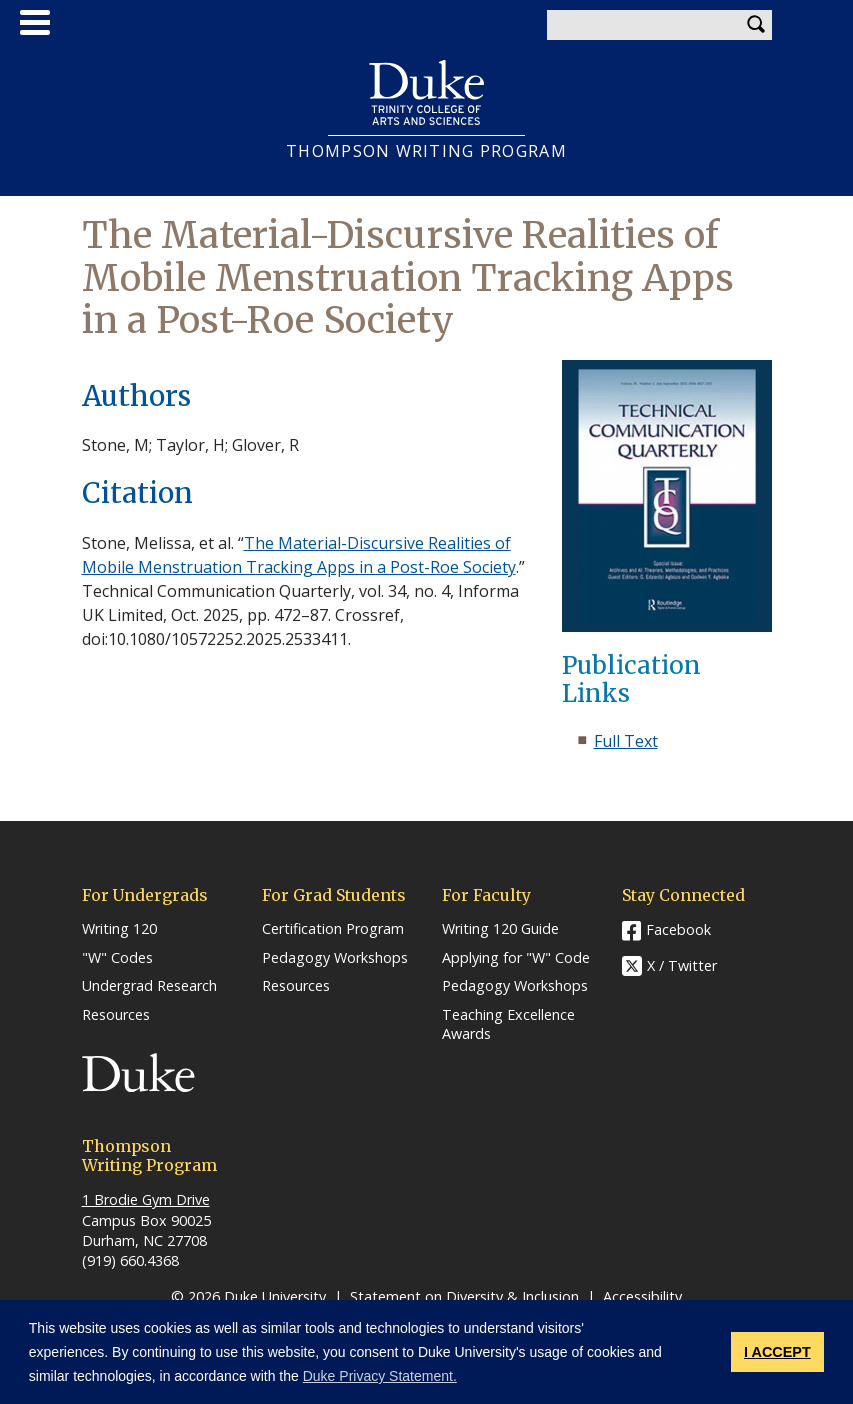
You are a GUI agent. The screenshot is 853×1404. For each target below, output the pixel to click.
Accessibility (642, 1296)
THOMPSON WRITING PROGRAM (426, 151)
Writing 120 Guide (500, 929)
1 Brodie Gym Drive (146, 1199)
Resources (116, 1015)
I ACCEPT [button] (777, 1352)
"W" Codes (117, 958)
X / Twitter (682, 965)
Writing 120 (119, 929)
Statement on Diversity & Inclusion (464, 1296)
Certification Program (333, 929)
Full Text (626, 741)
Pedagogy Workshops (335, 958)
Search (757, 25)
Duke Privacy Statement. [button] (380, 1376)
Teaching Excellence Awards (508, 1024)
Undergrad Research (149, 986)
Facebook (678, 929)
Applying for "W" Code (516, 958)
